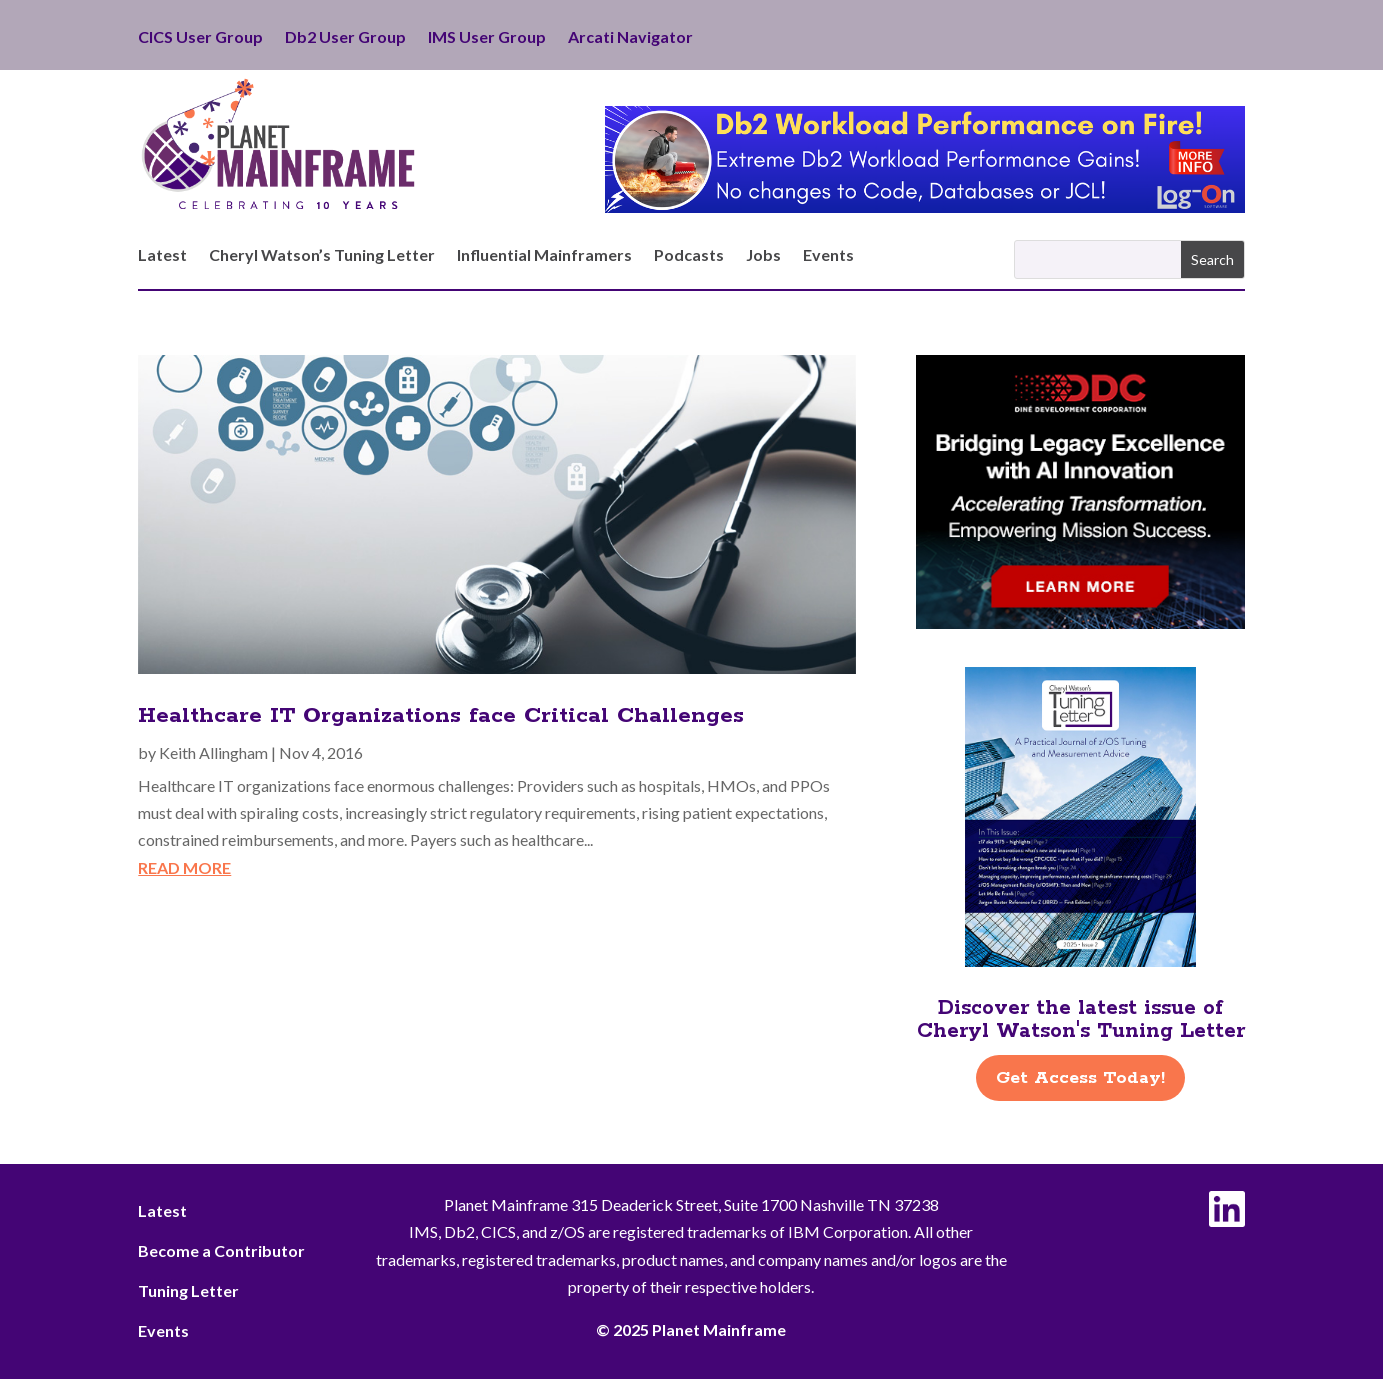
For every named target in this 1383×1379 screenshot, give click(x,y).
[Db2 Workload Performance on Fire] (924, 206)
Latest (162, 256)
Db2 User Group (345, 38)
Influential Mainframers (544, 256)
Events (828, 256)
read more (184, 867)
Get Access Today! (1080, 1078)
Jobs (763, 256)
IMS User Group (487, 38)
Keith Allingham (213, 752)
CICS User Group (200, 38)
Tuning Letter (188, 1290)
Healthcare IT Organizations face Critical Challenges (441, 716)
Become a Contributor (221, 1250)
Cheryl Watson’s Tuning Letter (322, 256)
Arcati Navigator (630, 38)
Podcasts (689, 256)
